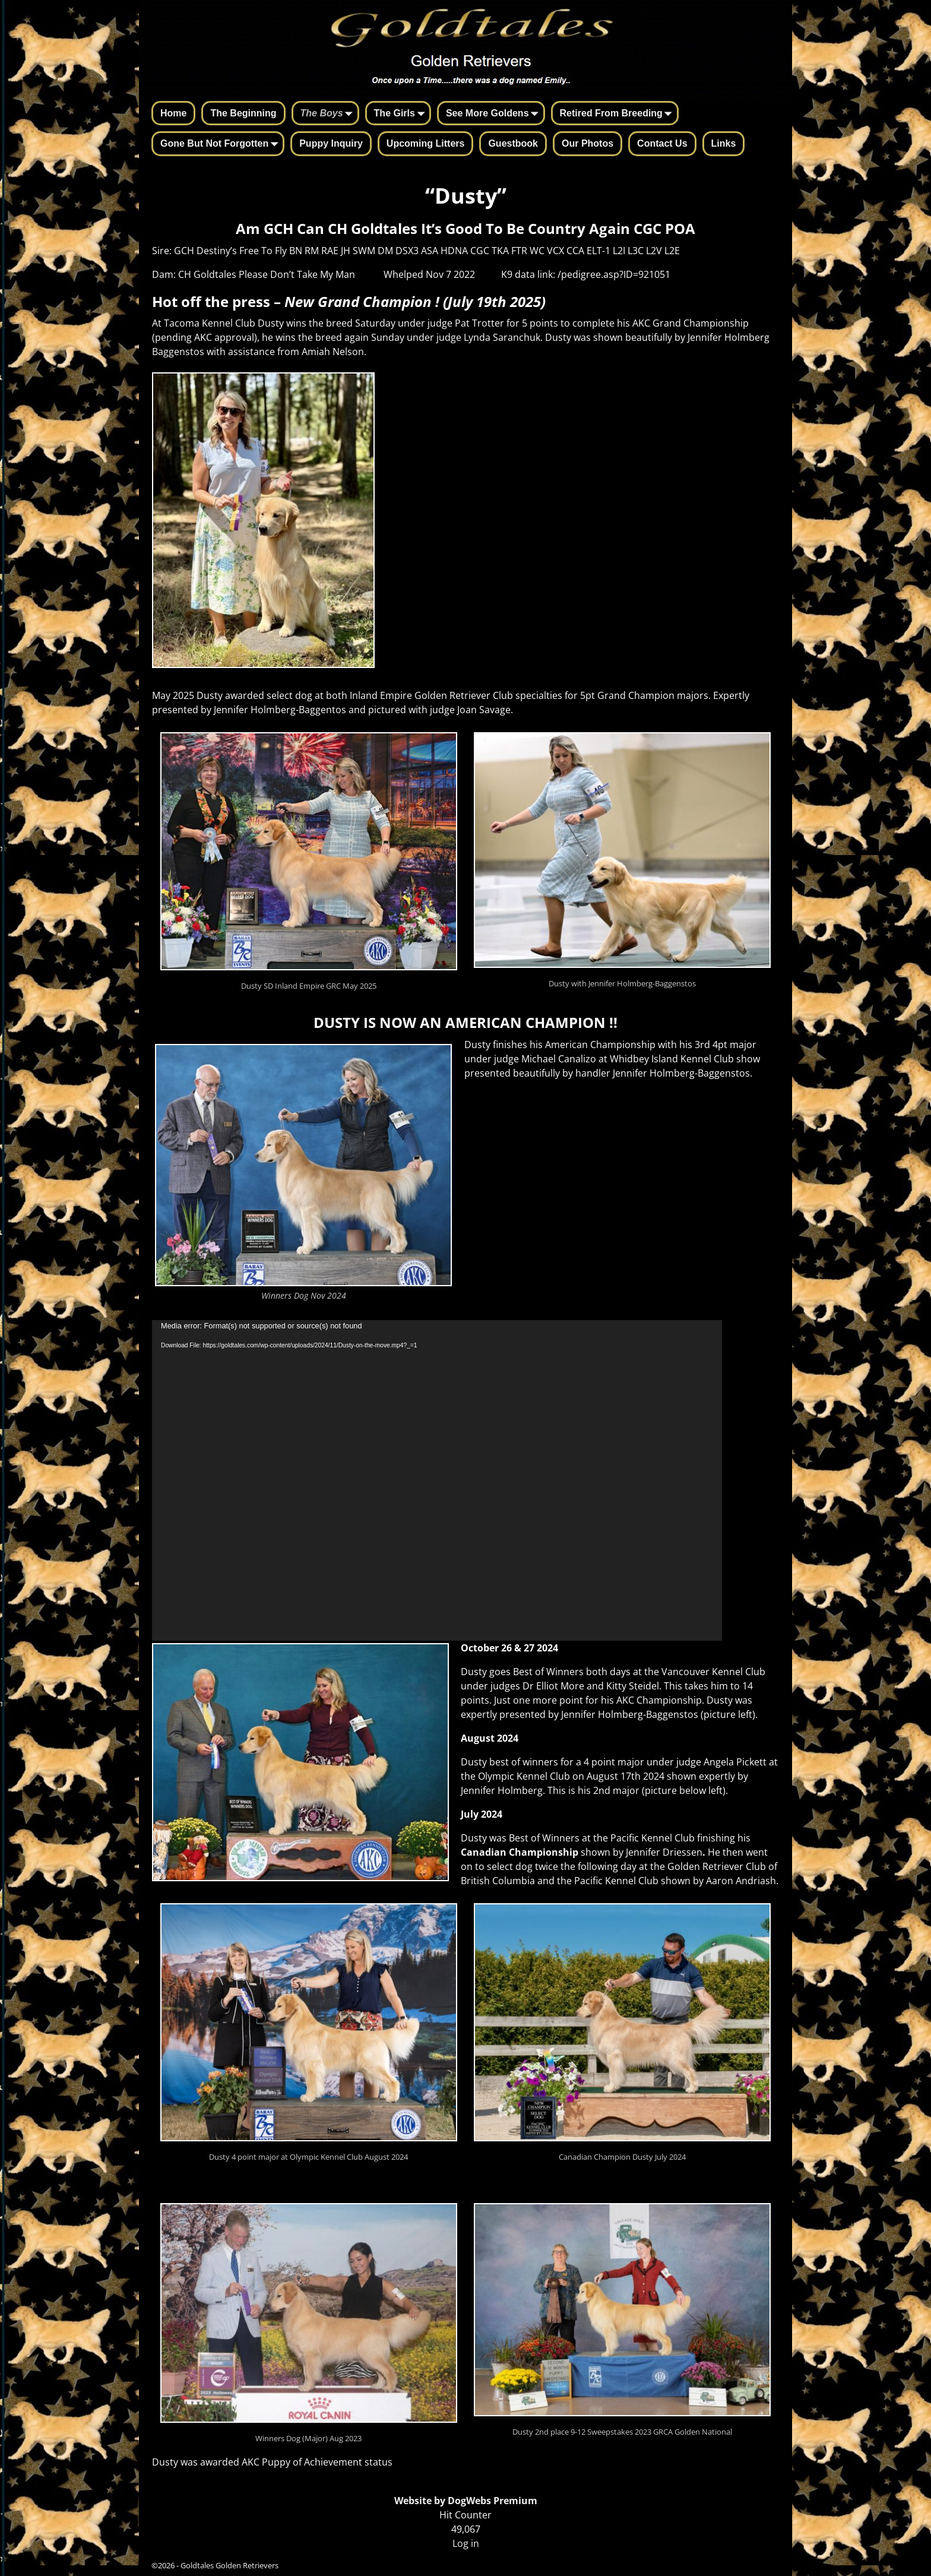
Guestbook (513, 143)
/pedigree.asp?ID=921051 (614, 274)
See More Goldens (494, 114)
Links (723, 143)
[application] (437, 1480)
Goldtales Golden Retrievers (229, 2565)
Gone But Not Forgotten (221, 144)
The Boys (328, 114)
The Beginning (243, 113)
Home (173, 113)
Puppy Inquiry (331, 143)
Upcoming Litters (426, 143)
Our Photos (587, 143)
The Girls (401, 114)
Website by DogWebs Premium (465, 2500)
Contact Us (662, 143)
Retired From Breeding (618, 114)
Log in (465, 2543)
